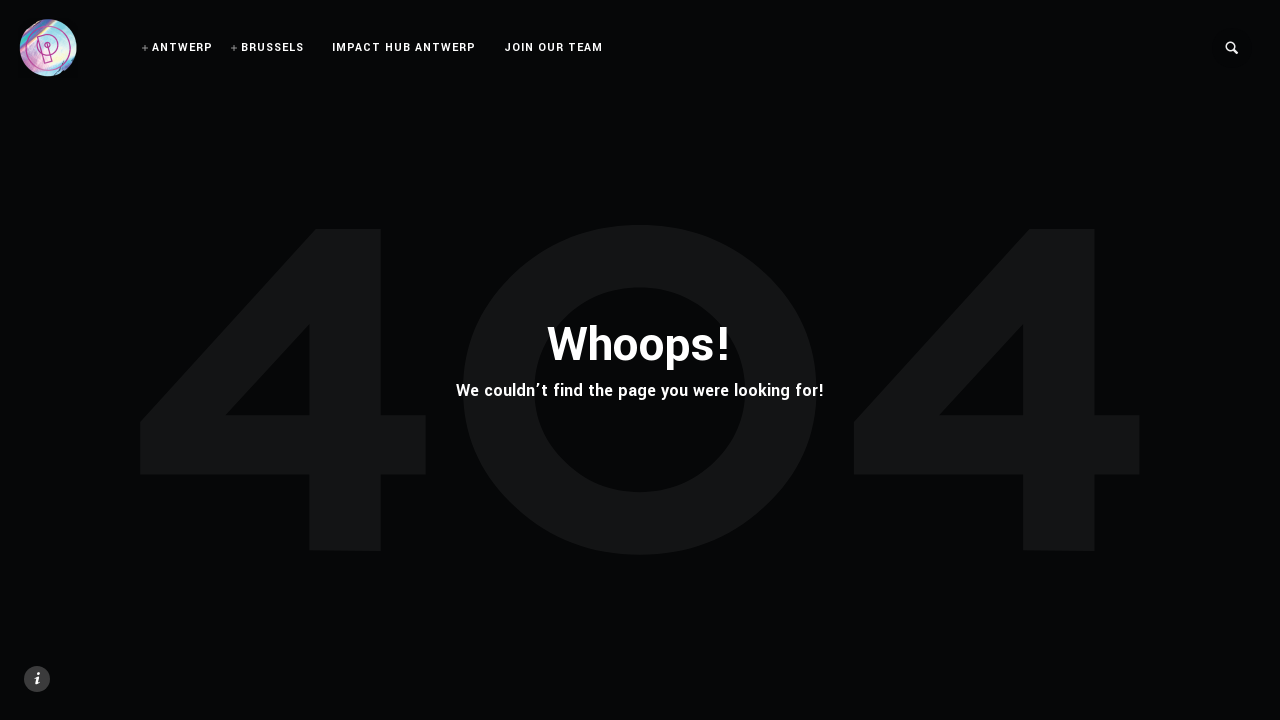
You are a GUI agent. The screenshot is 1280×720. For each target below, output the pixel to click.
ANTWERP (182, 47)
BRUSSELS (272, 47)
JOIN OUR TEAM (553, 47)
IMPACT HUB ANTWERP (404, 47)
